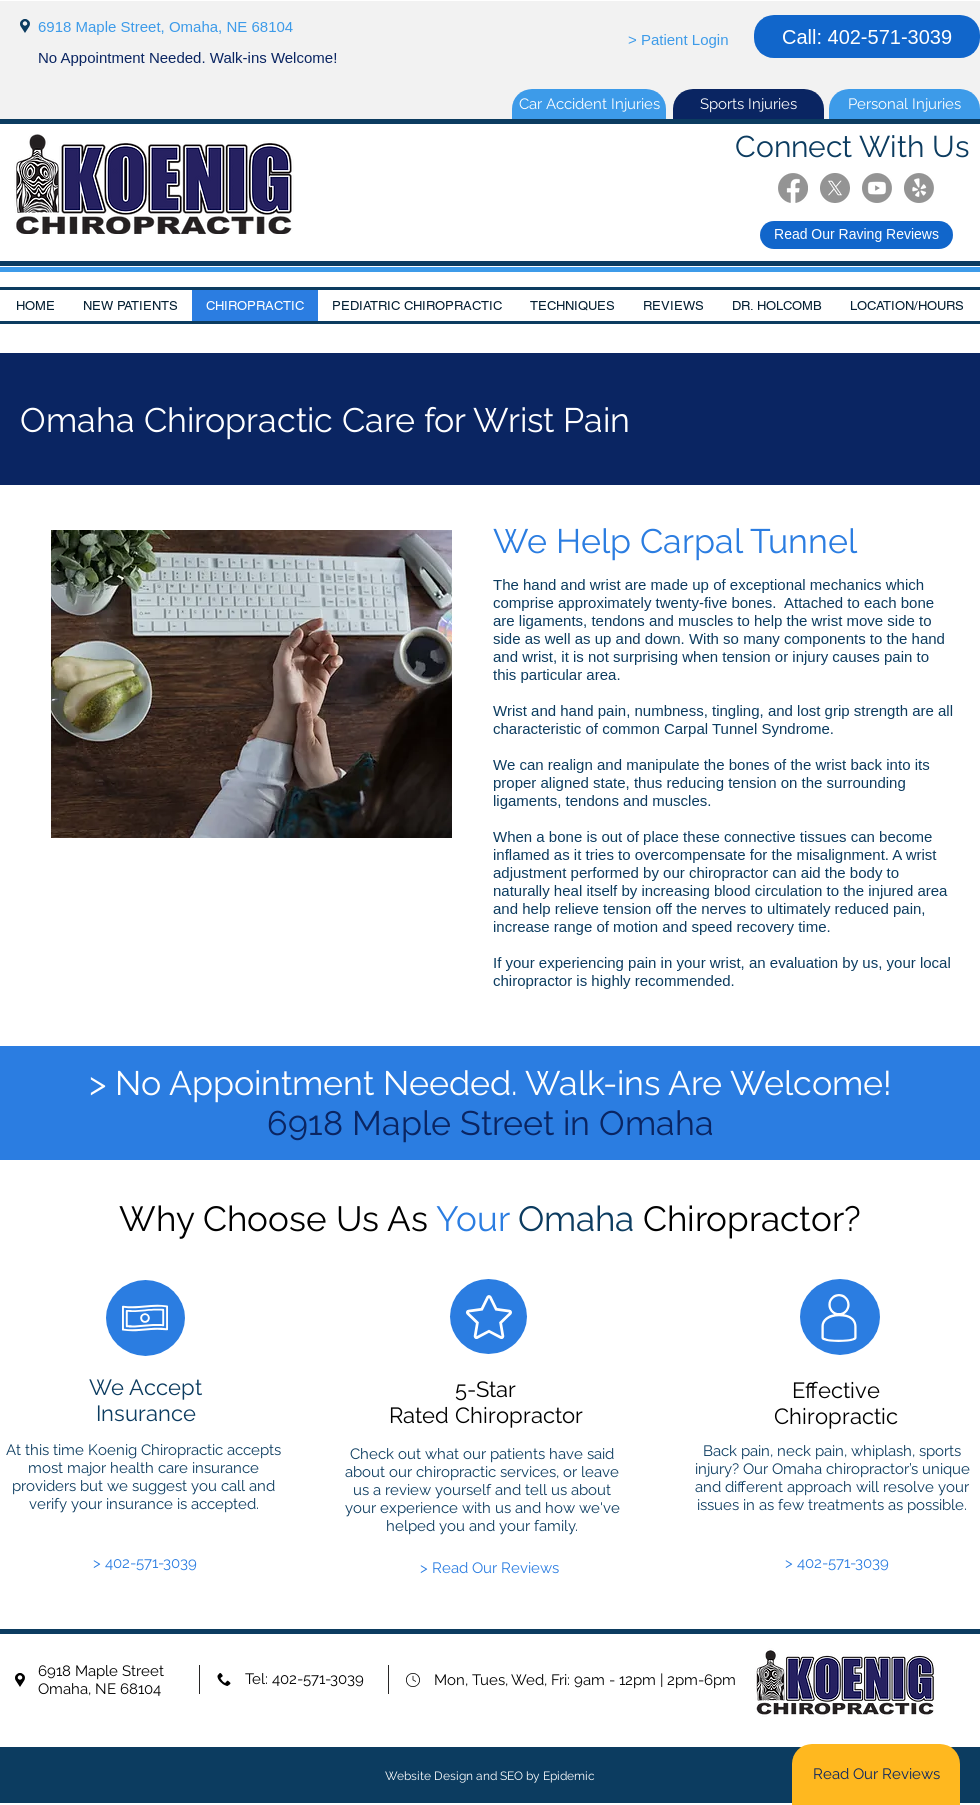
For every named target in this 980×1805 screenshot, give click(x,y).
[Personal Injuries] (904, 104)
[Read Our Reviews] (876, 1774)
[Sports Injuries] (748, 104)
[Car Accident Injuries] (589, 104)
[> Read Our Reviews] (489, 1568)
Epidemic (569, 1776)
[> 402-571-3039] (144, 1563)
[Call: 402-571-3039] (867, 36)
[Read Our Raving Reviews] (856, 235)
